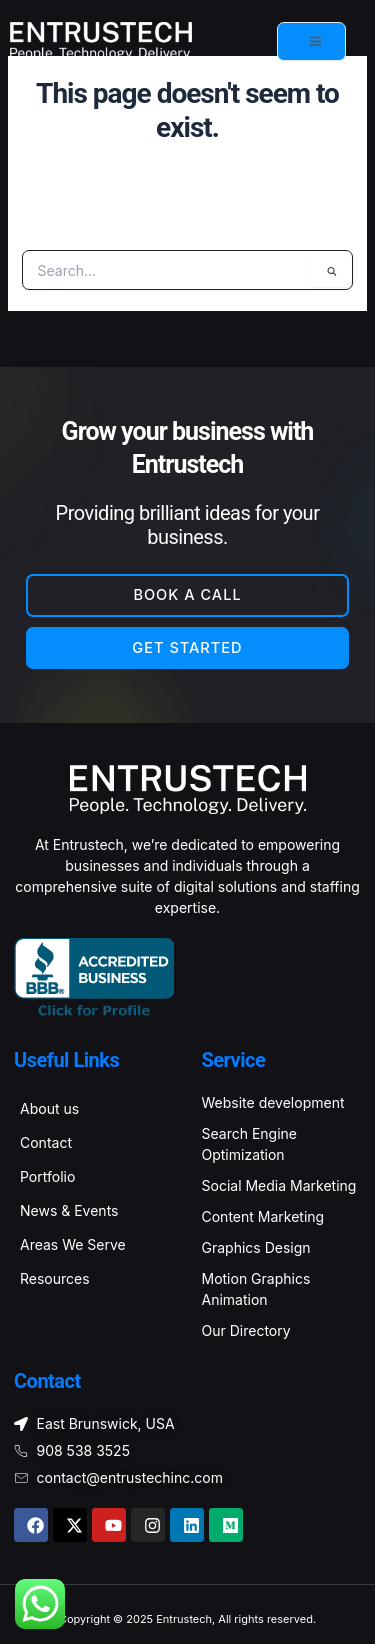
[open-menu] (311, 41)
